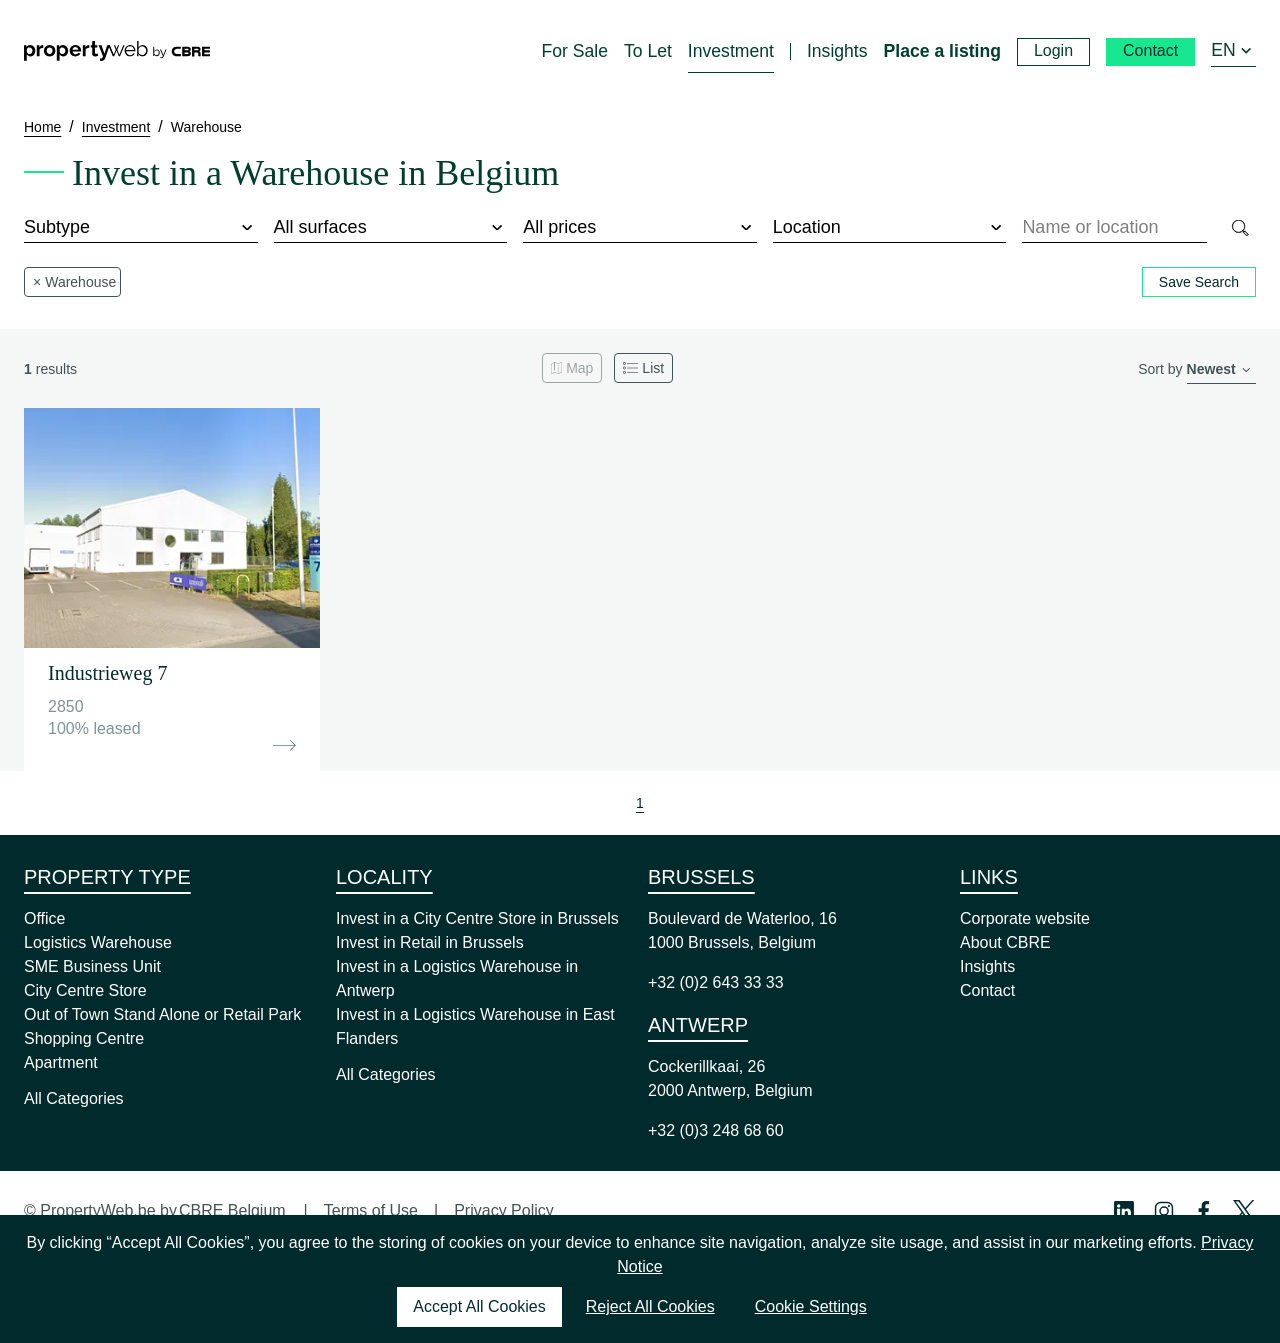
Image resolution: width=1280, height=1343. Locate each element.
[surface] (391, 228)
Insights (987, 966)
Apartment (61, 1062)
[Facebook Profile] (1204, 1211)
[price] (640, 228)
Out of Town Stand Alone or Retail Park (162, 1014)
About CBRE (1005, 942)
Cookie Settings (811, 1306)
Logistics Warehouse (98, 942)
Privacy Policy (504, 1210)
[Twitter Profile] (1244, 1211)
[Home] (117, 51)
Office (45, 918)
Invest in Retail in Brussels (430, 942)
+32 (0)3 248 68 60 (716, 1130)
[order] (1221, 370)
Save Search (1199, 282)
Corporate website (1025, 918)
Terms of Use (371, 1210)
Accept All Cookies (479, 1306)
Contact (987, 990)
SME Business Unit (92, 966)
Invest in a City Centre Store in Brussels (477, 918)
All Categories (74, 1098)
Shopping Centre (84, 1038)
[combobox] (1114, 228)
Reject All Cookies (650, 1306)
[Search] (1239, 228)
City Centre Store (85, 990)
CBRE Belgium (232, 1210)
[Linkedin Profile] (1124, 1211)
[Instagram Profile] (1164, 1211)
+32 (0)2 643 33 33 (716, 982)
